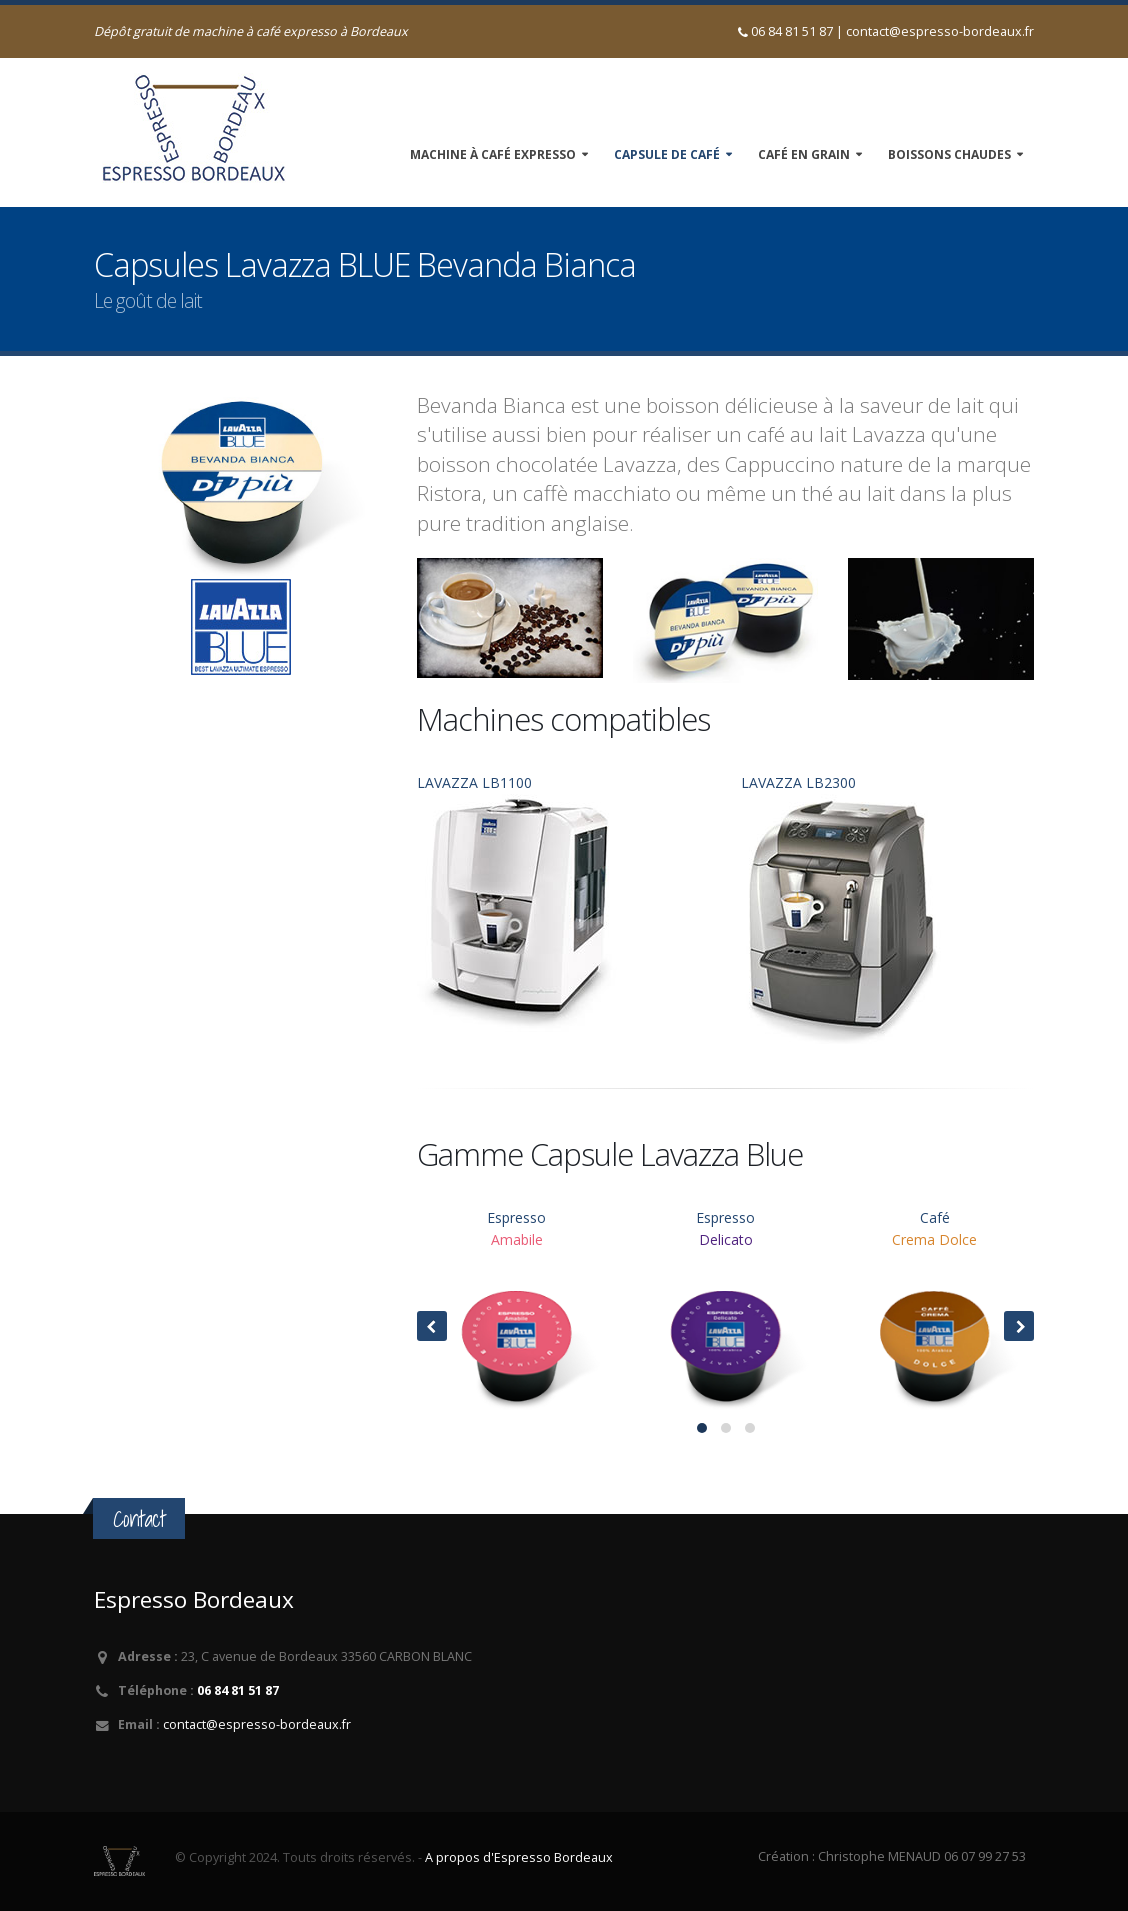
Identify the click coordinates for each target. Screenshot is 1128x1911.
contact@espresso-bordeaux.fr (940, 31)
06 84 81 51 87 (238, 1690)
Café (934, 1313)
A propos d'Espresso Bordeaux (519, 1857)
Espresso (516, 1313)
